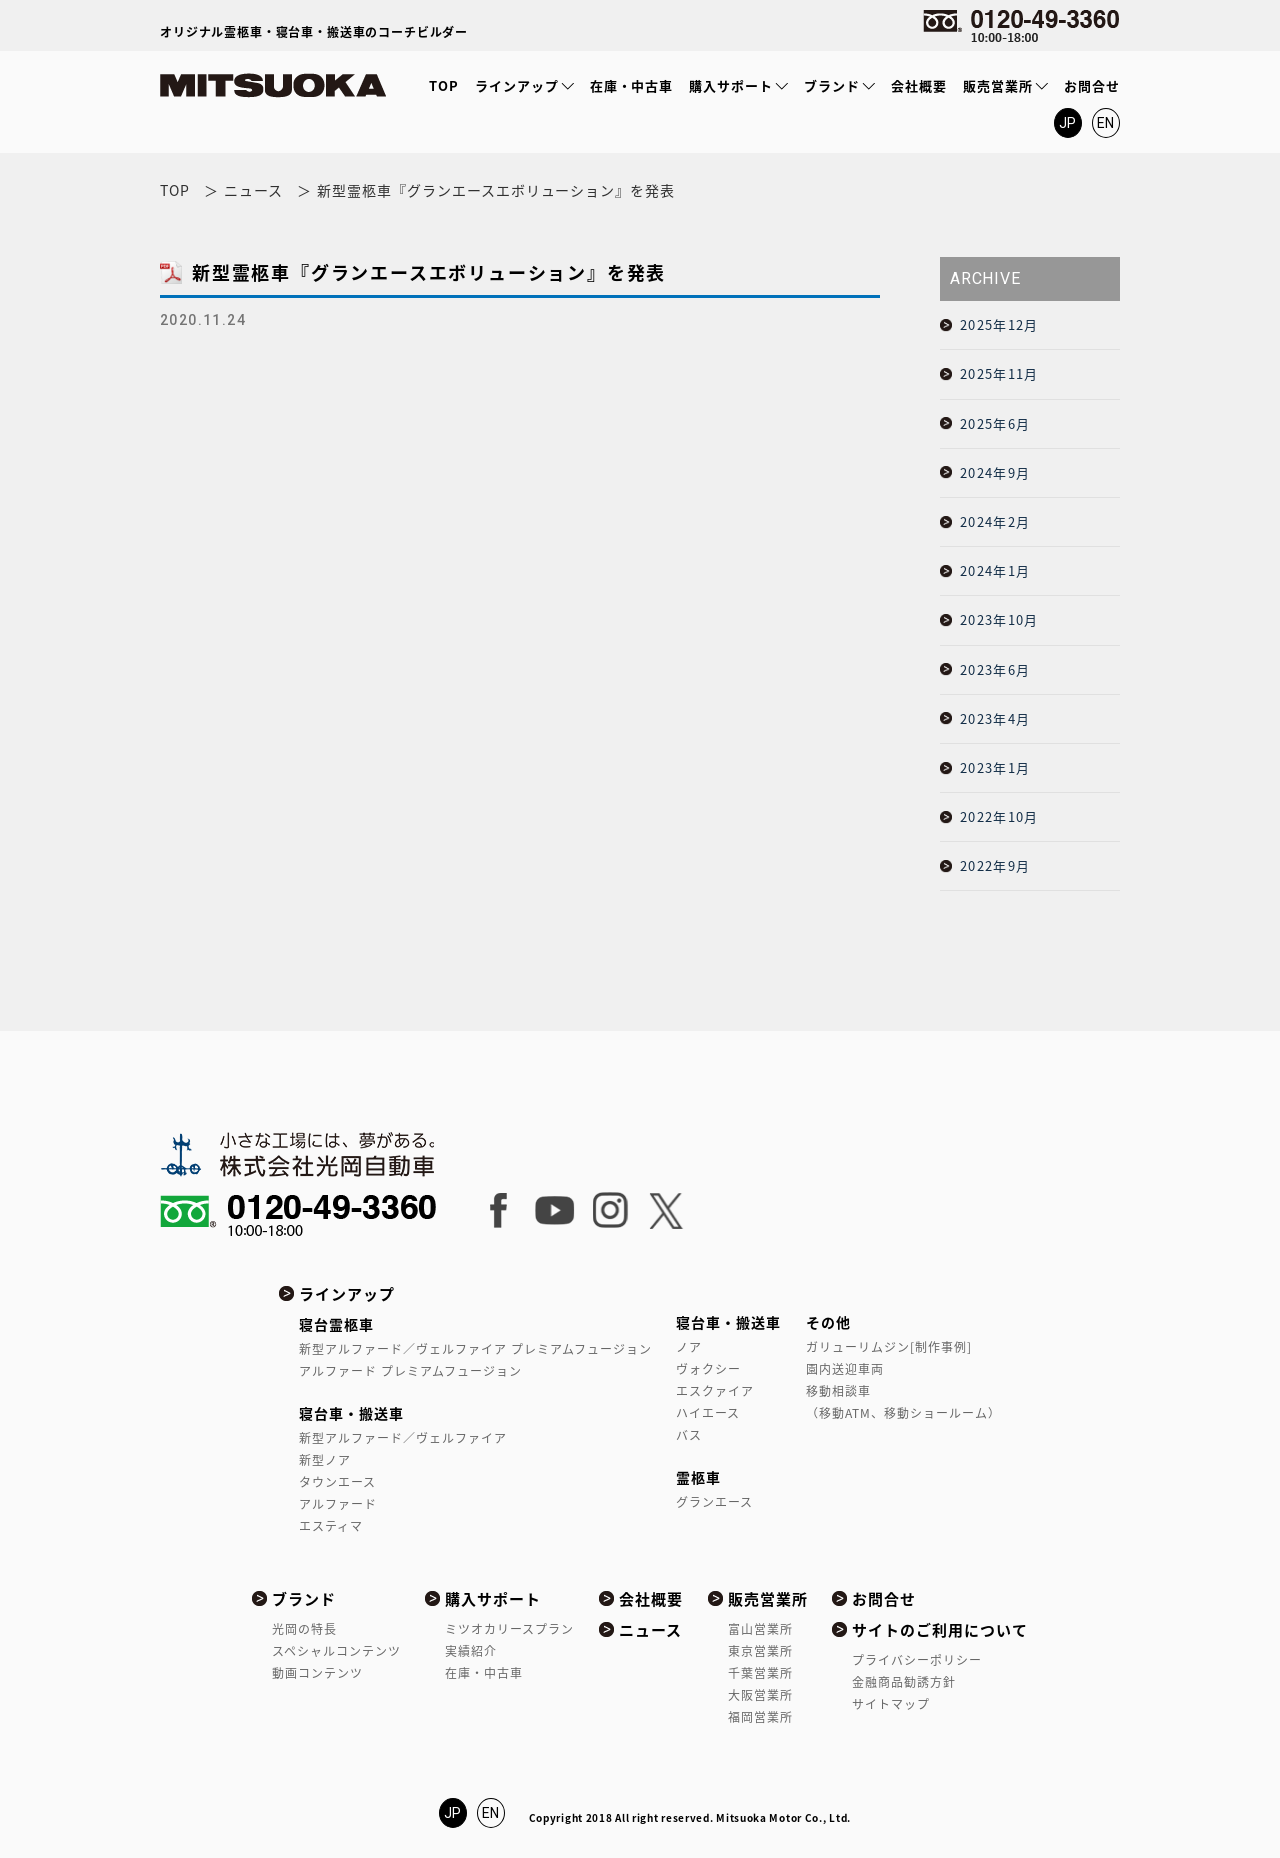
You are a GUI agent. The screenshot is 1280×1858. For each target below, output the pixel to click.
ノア (689, 1347)
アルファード (338, 1504)
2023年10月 (999, 619)
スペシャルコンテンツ (336, 1651)
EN (1106, 123)
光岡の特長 (304, 1629)
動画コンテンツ (317, 1673)
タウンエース (337, 1482)
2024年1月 (995, 570)
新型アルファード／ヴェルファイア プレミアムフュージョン (475, 1349)
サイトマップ (891, 1704)
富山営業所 (760, 1629)
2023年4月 (995, 718)
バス (689, 1435)
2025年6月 (995, 423)
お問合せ (1092, 85)
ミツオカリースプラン (509, 1629)
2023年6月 (995, 669)
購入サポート (731, 85)
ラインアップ (517, 85)
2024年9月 (995, 472)
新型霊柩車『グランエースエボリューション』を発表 (429, 272)
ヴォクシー (708, 1369)
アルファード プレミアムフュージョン (410, 1371)
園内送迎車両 (845, 1369)
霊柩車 (698, 1477)
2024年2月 (995, 521)
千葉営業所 (760, 1673)
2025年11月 (999, 373)
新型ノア (325, 1460)
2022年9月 (995, 865)
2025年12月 (999, 324)
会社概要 (919, 85)
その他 (828, 1322)
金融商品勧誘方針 (904, 1682)
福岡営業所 (760, 1717)
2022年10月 (999, 816)
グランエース (714, 1502)
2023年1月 (995, 767)
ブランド (832, 85)
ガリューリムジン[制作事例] (889, 1347)
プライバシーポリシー (917, 1660)
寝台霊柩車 (336, 1324)
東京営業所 (760, 1651)
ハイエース (708, 1413)
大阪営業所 (760, 1695)
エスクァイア (715, 1391)
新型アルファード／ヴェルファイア (403, 1438)
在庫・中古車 (632, 85)
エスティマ (331, 1526)
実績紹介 (471, 1651)
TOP (444, 85)
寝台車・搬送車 (351, 1413)
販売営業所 (998, 85)
